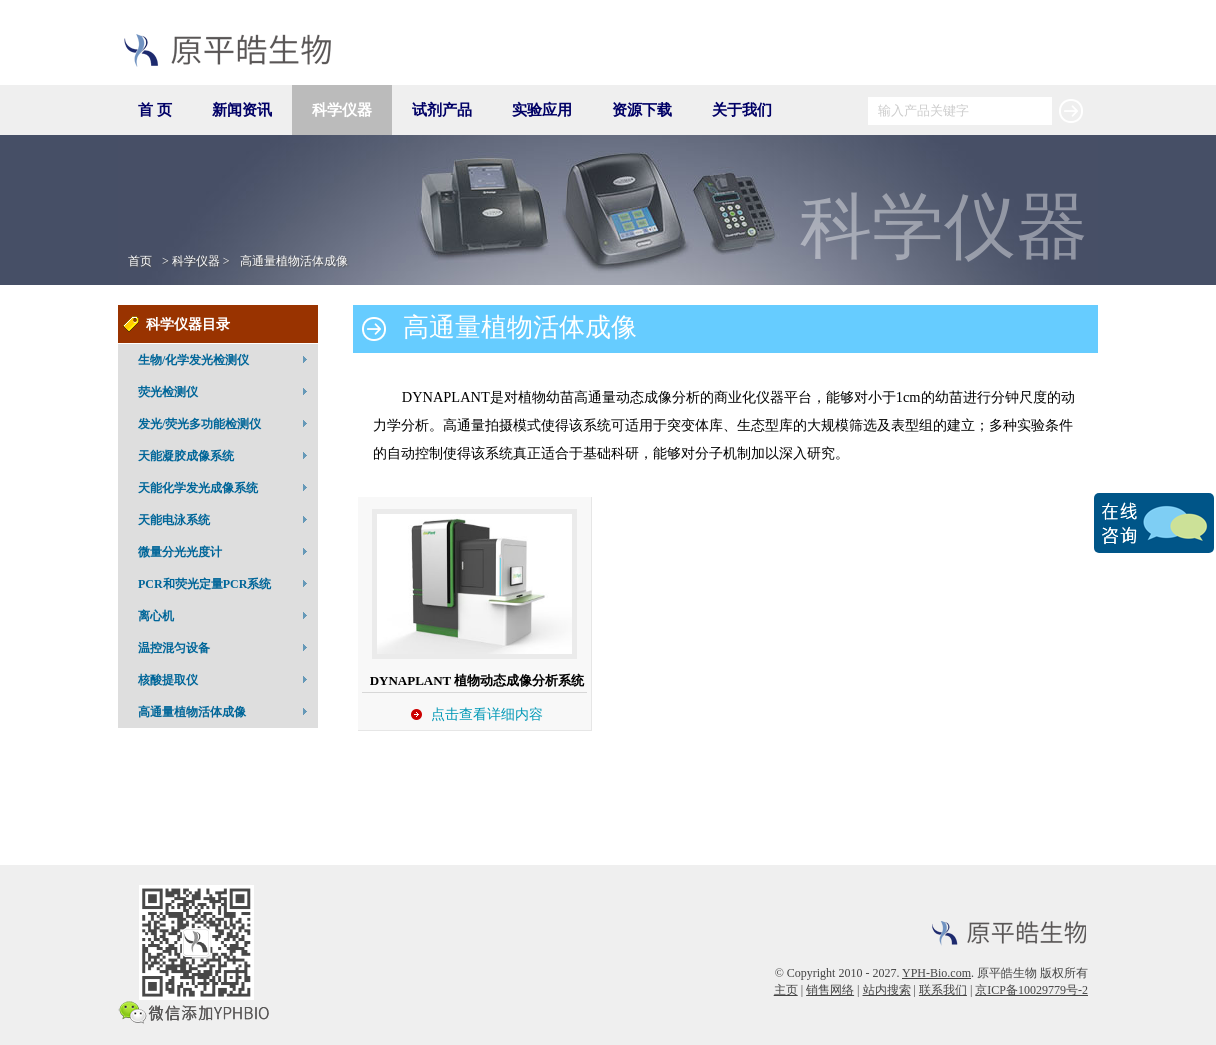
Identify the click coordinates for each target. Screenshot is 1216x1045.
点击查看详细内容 (487, 714)
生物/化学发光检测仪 (225, 359)
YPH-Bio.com (936, 973)
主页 (786, 990)
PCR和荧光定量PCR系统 (225, 583)
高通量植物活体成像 (294, 261)
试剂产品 (442, 110)
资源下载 (642, 110)
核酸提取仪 (225, 679)
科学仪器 (342, 110)
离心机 (225, 615)
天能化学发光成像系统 (225, 487)
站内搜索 (887, 990)
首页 (140, 261)
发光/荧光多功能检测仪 (225, 423)
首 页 (155, 110)
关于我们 (742, 110)
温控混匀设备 (225, 647)
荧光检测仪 (225, 391)
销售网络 (830, 990)
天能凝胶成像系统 (225, 455)
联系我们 (943, 990)
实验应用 (542, 110)
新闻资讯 (242, 110)
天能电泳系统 (225, 519)
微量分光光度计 (225, 551)
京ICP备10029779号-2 (1031, 990)
